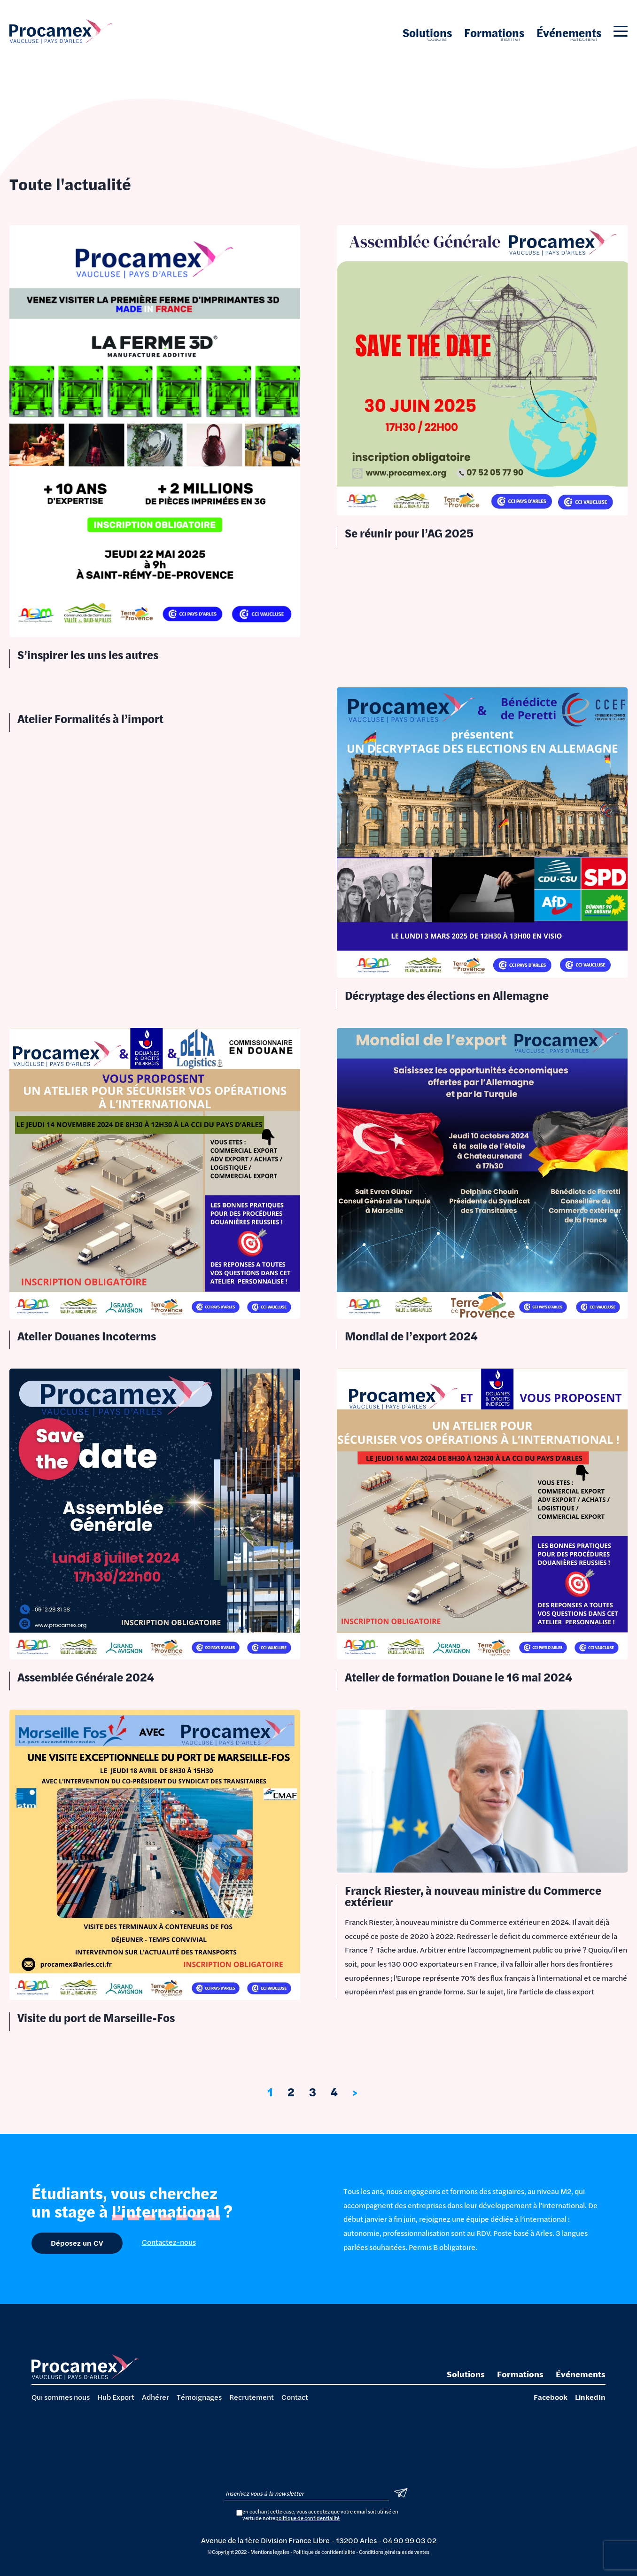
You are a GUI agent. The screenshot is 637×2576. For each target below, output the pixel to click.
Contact (294, 2397)
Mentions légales (269, 2551)
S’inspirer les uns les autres (87, 654)
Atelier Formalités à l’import (90, 718)
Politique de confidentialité (324, 2551)
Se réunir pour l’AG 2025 (409, 533)
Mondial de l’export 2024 (411, 1336)
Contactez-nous (169, 2242)
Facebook (550, 2397)
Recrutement (251, 2397)
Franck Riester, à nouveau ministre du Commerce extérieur (473, 1896)
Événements (568, 32)
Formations (494, 32)
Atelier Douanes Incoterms (86, 1336)
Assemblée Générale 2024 (85, 1677)
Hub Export (115, 2397)
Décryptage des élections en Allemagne (447, 995)
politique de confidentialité (307, 2518)
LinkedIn (590, 2397)
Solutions (427, 32)
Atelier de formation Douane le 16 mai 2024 (458, 1677)
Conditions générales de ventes (394, 2551)
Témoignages (199, 2397)
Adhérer (155, 2397)
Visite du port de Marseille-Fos (96, 2017)
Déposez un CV (77, 2243)
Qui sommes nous (60, 2397)
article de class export (558, 1991)
